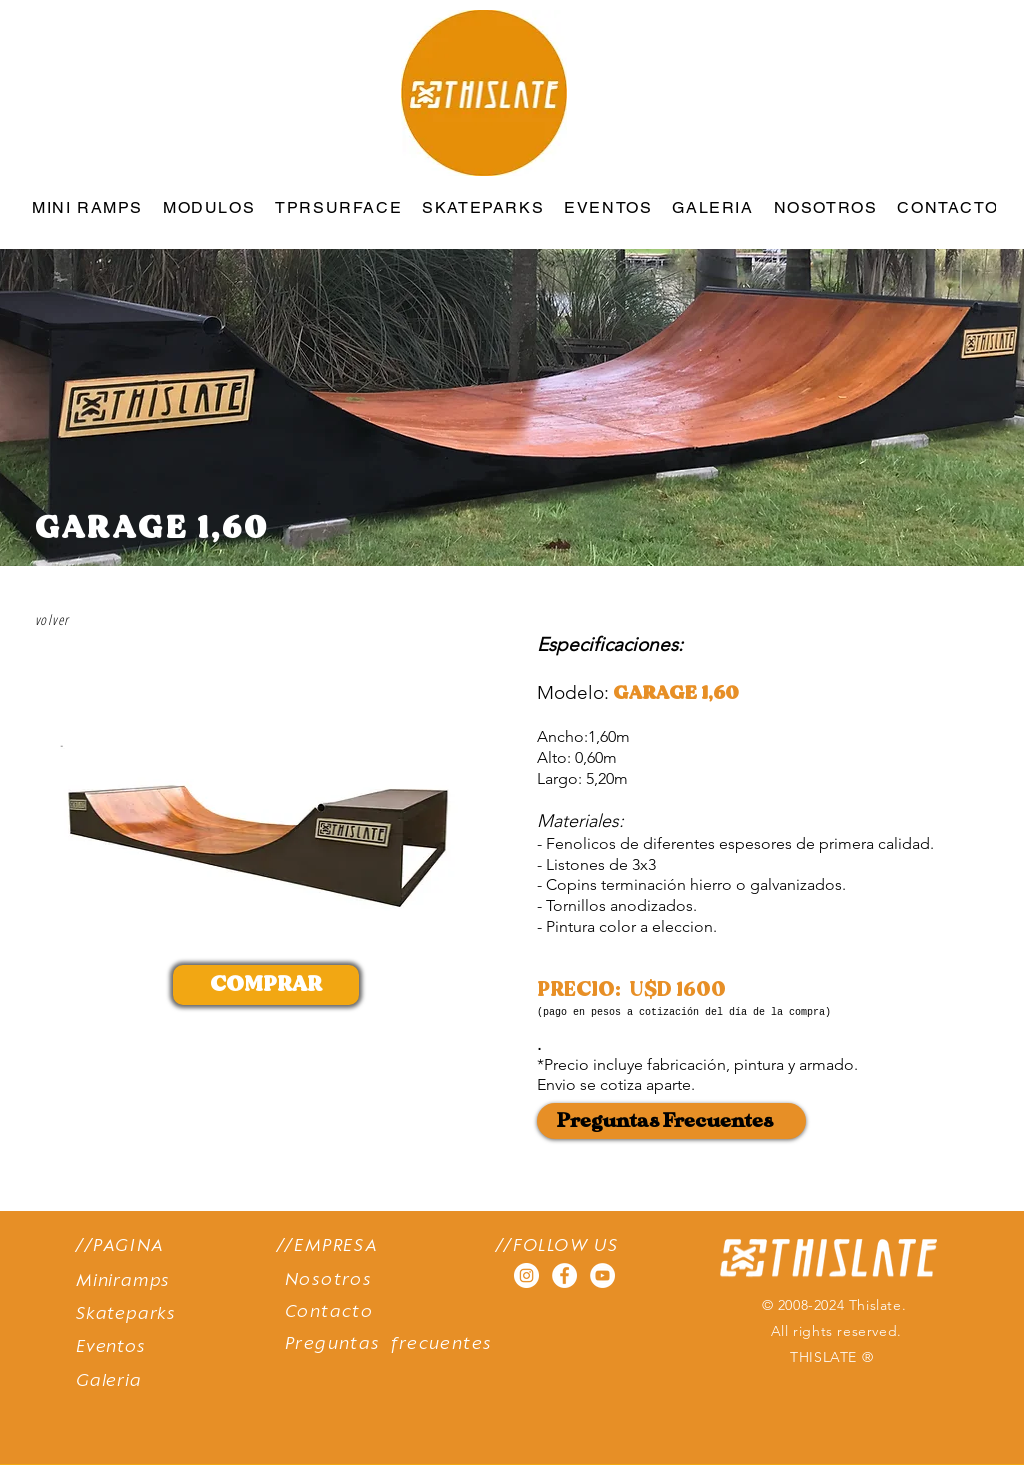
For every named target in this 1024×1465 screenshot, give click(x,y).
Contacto (329, 1312)
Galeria (109, 1381)
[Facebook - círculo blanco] (564, 1275)
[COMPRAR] (266, 985)
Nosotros (328, 1280)
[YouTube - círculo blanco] (602, 1275)
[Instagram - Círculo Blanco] (526, 1275)
